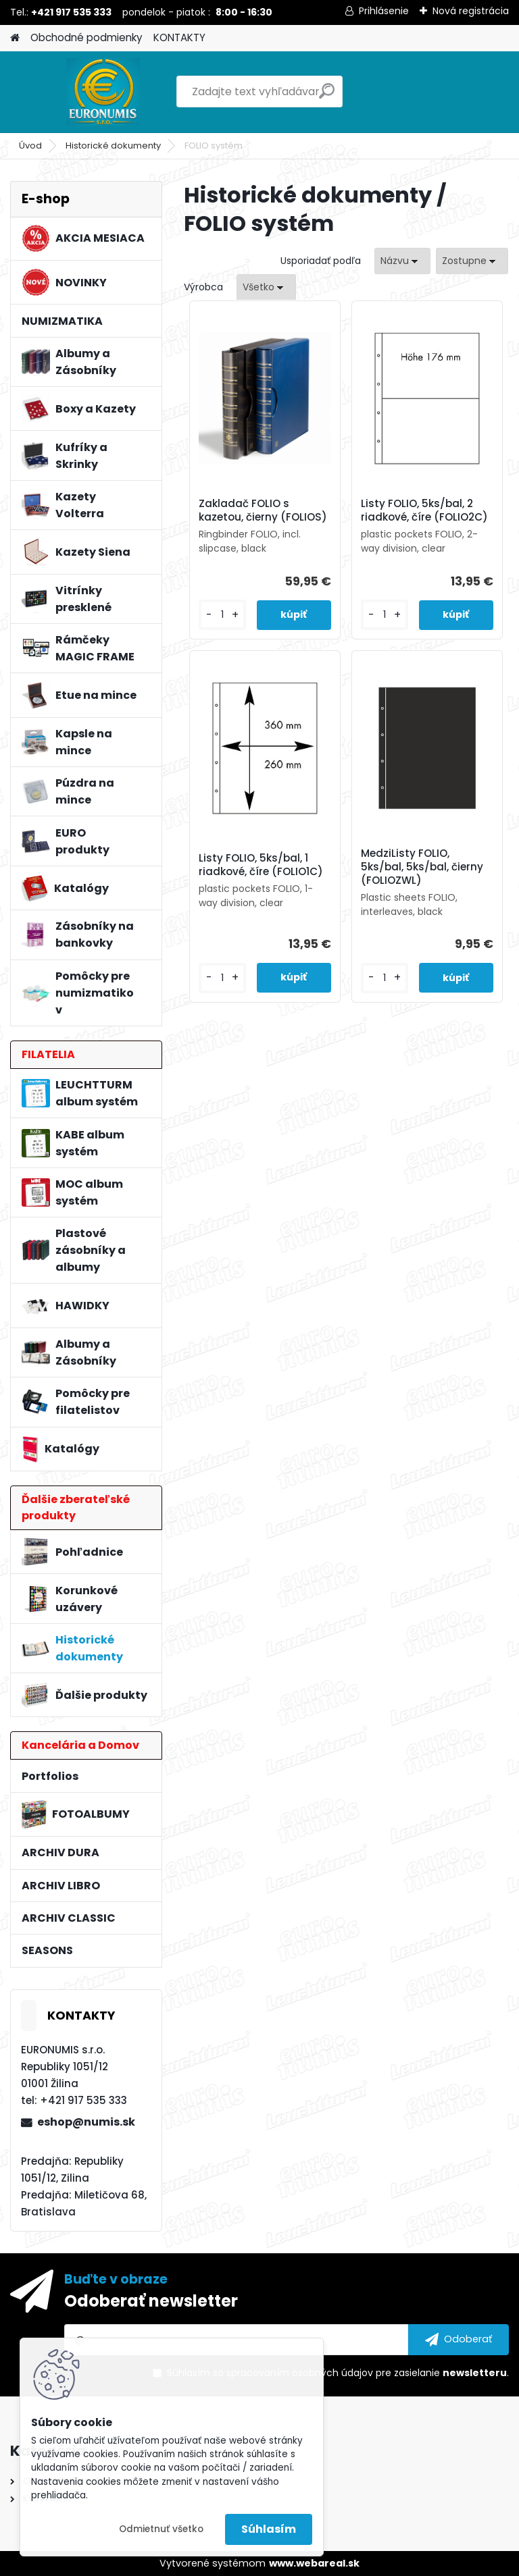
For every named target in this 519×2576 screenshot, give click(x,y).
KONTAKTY (179, 37)
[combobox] (402, 261)
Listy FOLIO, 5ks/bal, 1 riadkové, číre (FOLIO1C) (261, 864)
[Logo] (103, 92)
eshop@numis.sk (86, 2122)
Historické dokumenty (113, 145)
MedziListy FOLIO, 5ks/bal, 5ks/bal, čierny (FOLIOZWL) (422, 867)
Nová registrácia (470, 11)
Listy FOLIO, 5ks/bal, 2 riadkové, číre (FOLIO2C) (424, 510)
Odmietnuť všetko (161, 2529)
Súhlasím (268, 2529)
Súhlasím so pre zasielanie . (338, 2373)
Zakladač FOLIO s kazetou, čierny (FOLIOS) (263, 510)
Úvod (30, 145)
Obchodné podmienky (86, 37)
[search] (327, 96)
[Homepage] (15, 38)
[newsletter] (458, 2340)
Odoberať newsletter (151, 2301)
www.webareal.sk (314, 2563)
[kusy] (222, 615)
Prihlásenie (384, 11)
